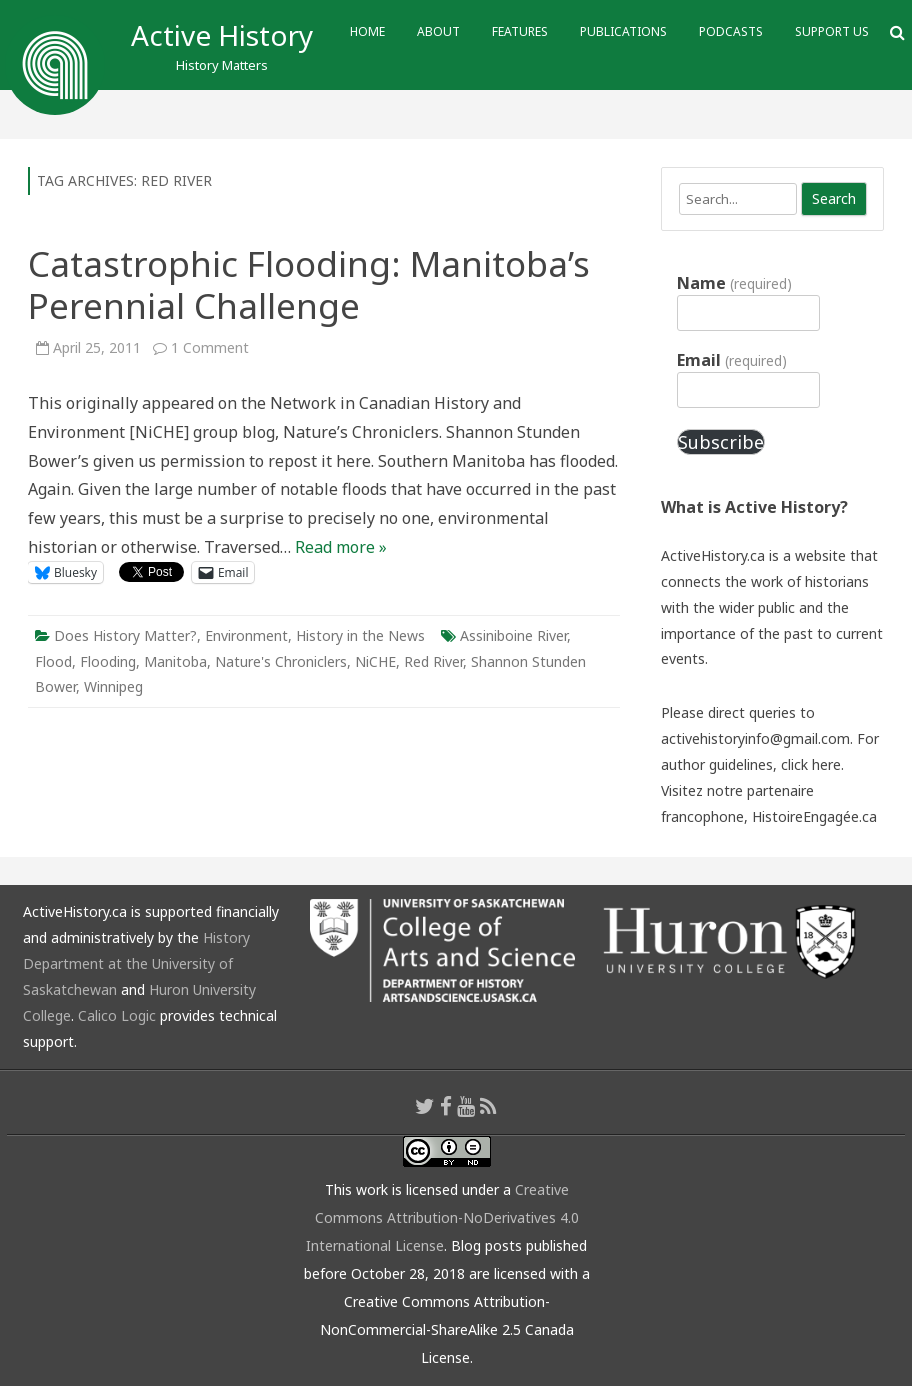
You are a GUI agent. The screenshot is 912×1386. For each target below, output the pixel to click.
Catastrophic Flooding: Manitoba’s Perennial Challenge (309, 284)
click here (811, 764)
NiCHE (375, 661)
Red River (433, 661)
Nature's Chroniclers (281, 661)
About (438, 31)
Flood (53, 661)
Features (520, 31)
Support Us (832, 31)
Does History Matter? (125, 635)
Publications (623, 31)
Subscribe (721, 442)
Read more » (341, 547)
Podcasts (731, 31)
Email (731, 360)
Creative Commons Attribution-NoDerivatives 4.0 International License (442, 1217)
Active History (222, 35)
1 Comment (210, 347)
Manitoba (175, 661)
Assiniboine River (513, 635)
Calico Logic (117, 1015)
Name (734, 283)
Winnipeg (113, 686)
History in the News (360, 635)
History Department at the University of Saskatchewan (136, 963)
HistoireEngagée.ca (814, 816)
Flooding (108, 661)
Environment (246, 635)
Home (367, 31)
